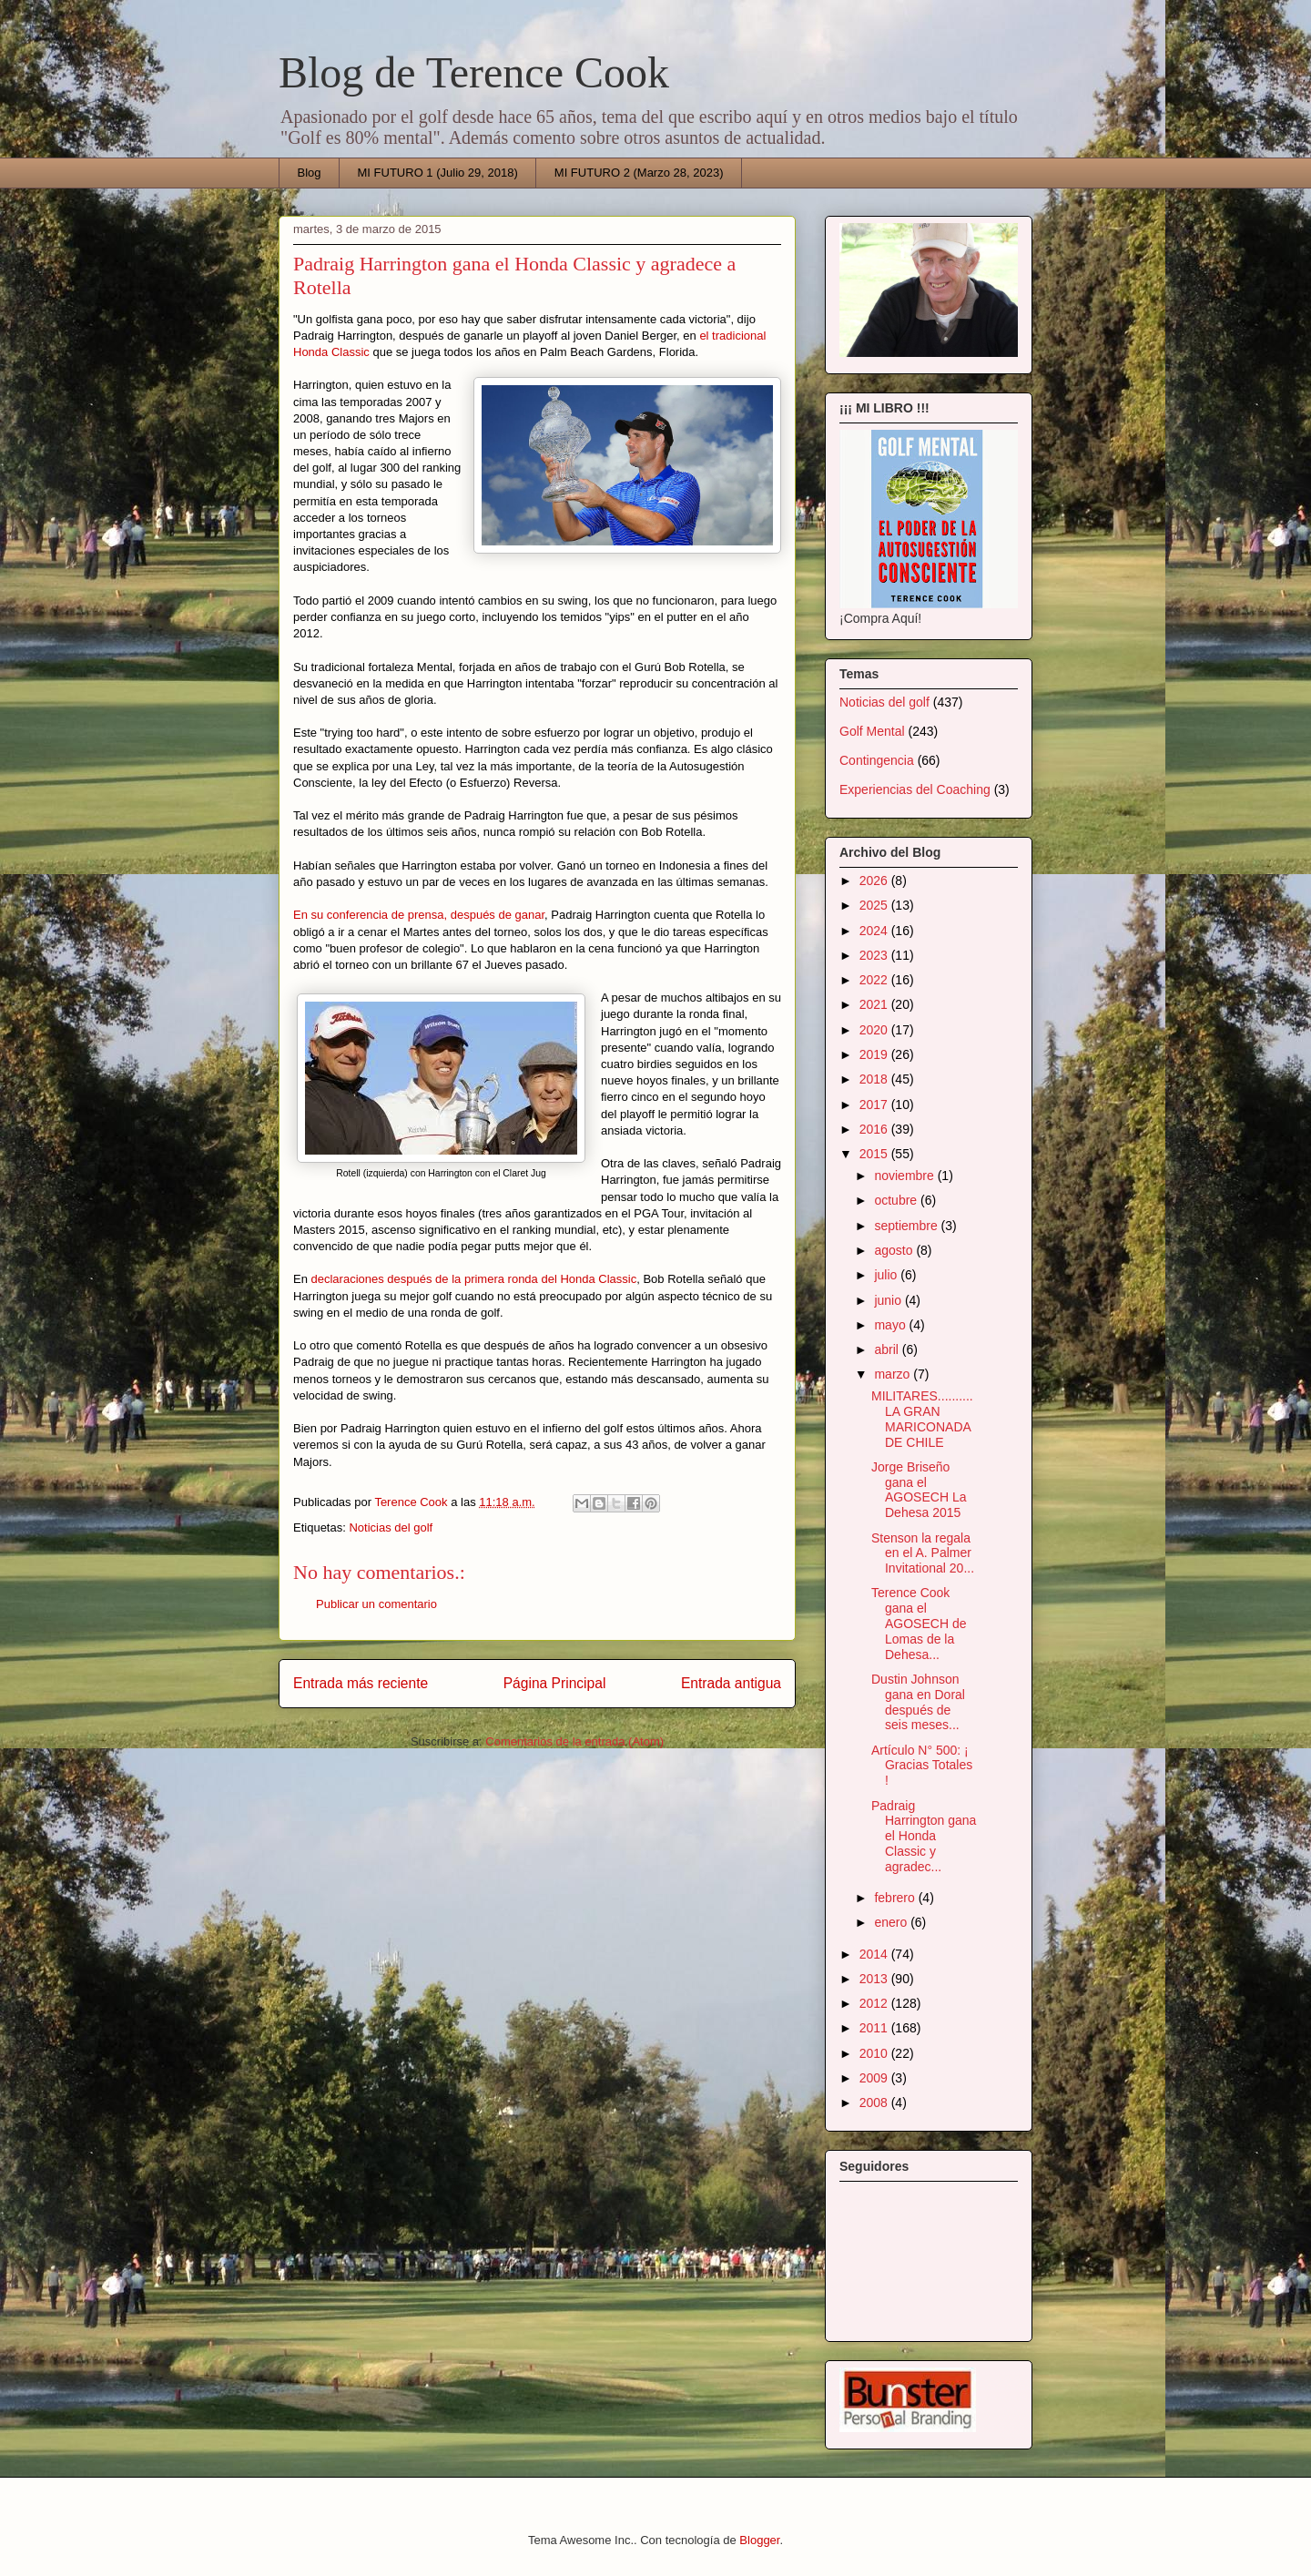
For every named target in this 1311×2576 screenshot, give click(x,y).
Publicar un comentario (376, 1604)
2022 (875, 979)
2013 (875, 1978)
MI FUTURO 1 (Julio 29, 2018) (438, 172)
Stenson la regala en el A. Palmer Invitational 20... (922, 1553)
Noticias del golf (390, 1527)
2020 (875, 1030)
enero (892, 1922)
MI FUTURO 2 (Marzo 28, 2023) (639, 172)
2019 (875, 1054)
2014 (875, 1954)
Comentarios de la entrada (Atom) (574, 1741)
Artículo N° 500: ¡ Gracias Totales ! (921, 1765)
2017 (875, 1104)
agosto (895, 1250)
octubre (897, 1200)
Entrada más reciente (360, 1683)
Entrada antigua (731, 1683)
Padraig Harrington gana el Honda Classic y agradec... (923, 1836)
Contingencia (876, 760)
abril (887, 1349)
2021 (875, 1004)
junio (889, 1300)
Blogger (759, 2540)
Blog (309, 172)
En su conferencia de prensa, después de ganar (418, 914)
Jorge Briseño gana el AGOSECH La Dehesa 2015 (918, 1490)
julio (887, 1275)
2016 (875, 1129)
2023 (875, 955)
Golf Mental (872, 731)
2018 (875, 1079)
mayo (891, 1325)
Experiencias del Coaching (915, 789)
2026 (875, 880)
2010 (875, 2053)
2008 (875, 2102)
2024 (875, 930)
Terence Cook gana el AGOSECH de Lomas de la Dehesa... (918, 1623)
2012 (875, 2003)
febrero (896, 1897)
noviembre (905, 1175)
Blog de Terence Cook (474, 72)
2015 (875, 1153)
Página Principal (554, 1683)
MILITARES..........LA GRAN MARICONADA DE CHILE (922, 1419)
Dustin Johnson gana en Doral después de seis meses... (918, 1702)
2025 (875, 905)
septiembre (907, 1225)
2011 (875, 2028)
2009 (875, 2078)
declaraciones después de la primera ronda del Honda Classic (474, 1279)
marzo (893, 1374)
